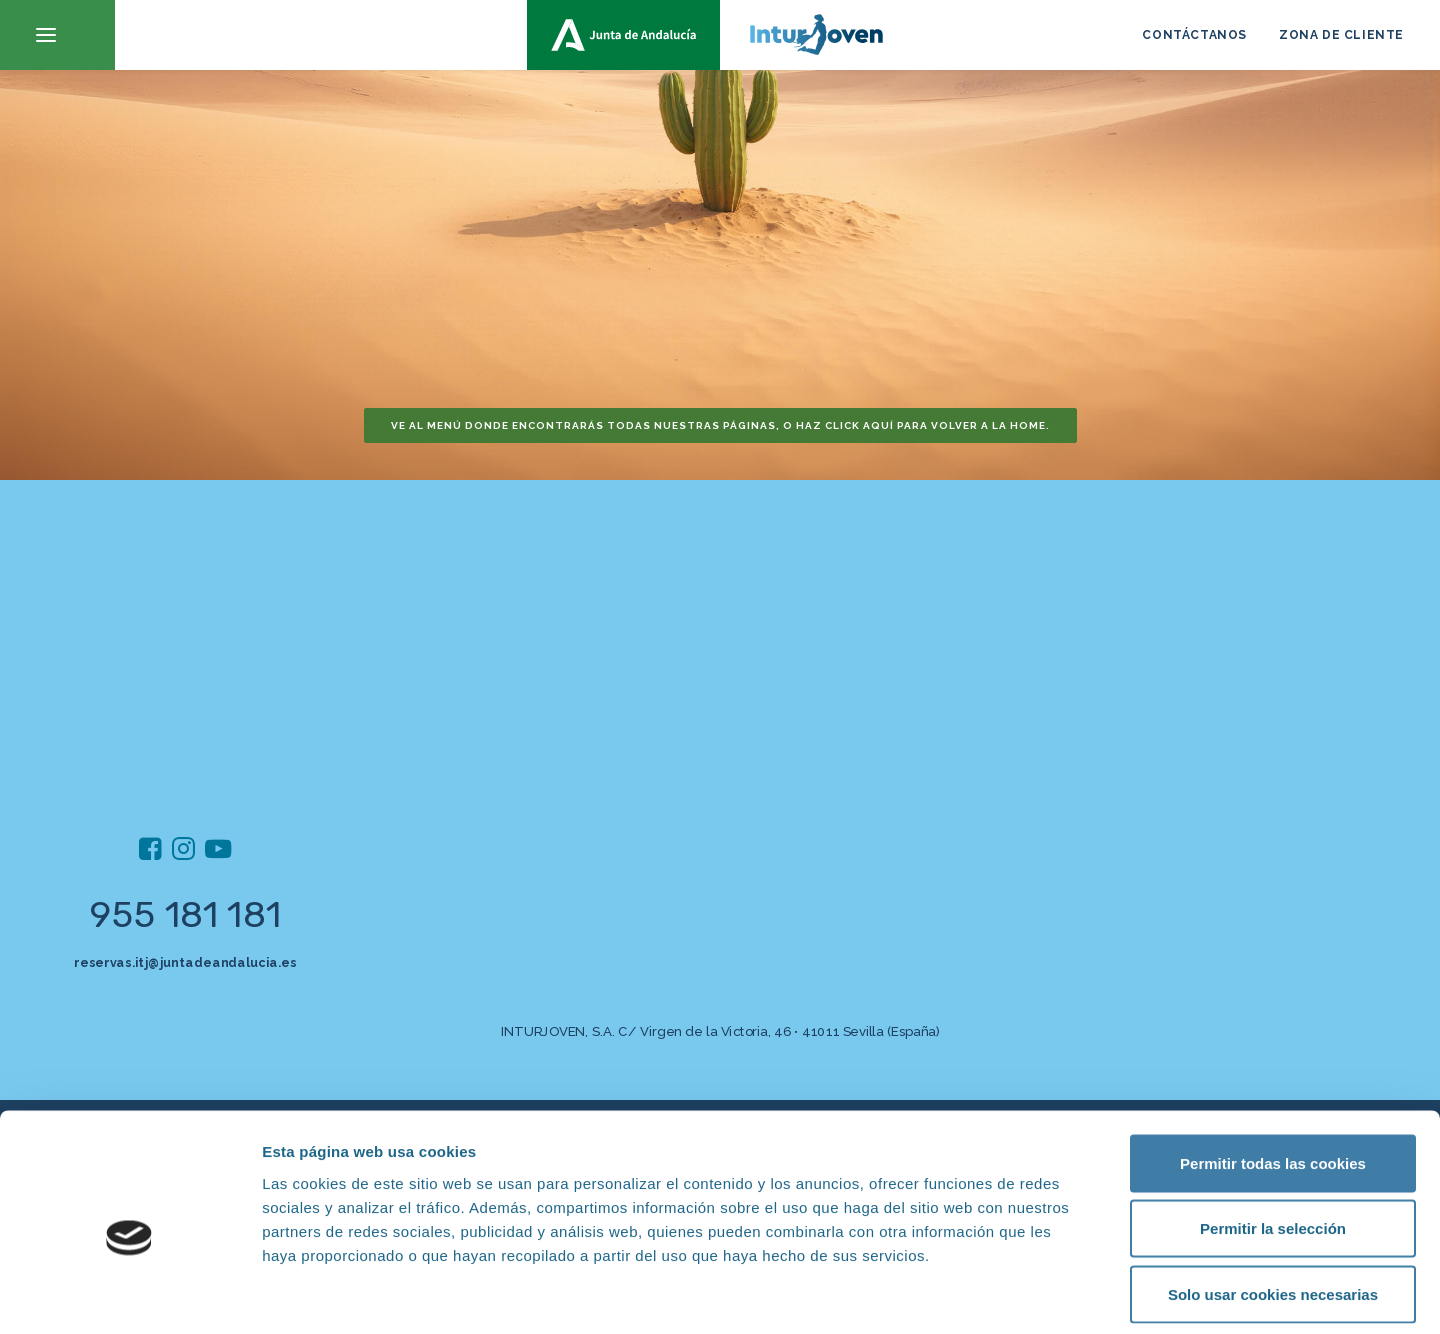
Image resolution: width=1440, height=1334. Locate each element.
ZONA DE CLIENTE (1341, 35)
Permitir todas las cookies (1273, 1071)
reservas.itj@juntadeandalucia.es (185, 962)
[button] (57, 35)
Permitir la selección (1273, 1137)
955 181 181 (185, 914)
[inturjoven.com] (720, 35)
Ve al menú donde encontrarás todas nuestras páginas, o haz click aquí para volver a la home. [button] (720, 425)
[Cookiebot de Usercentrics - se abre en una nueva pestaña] (129, 1295)
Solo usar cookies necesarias (1273, 1202)
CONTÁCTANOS (1194, 35)
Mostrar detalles (1074, 1294)
